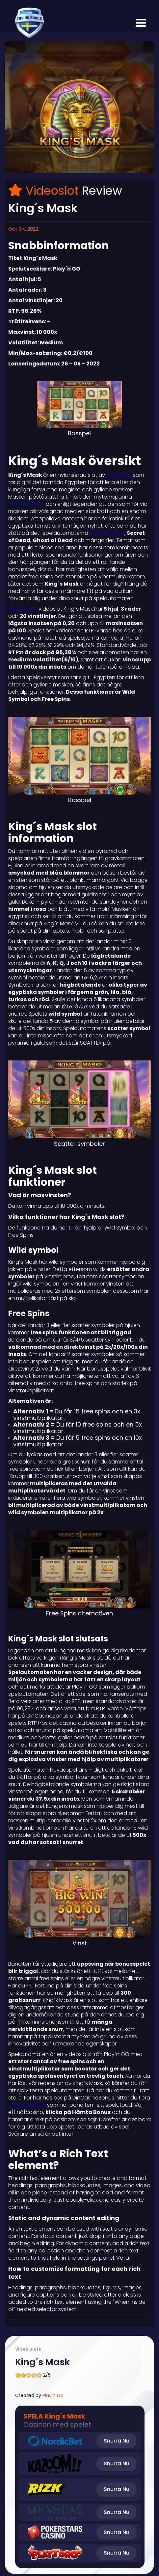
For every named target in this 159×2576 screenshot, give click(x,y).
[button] (141, 23)
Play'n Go (53, 2395)
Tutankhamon (27, 504)
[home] (27, 23)
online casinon (27, 2105)
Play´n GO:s (22, 609)
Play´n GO (119, 475)
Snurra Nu (116, 2441)
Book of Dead (107, 533)
